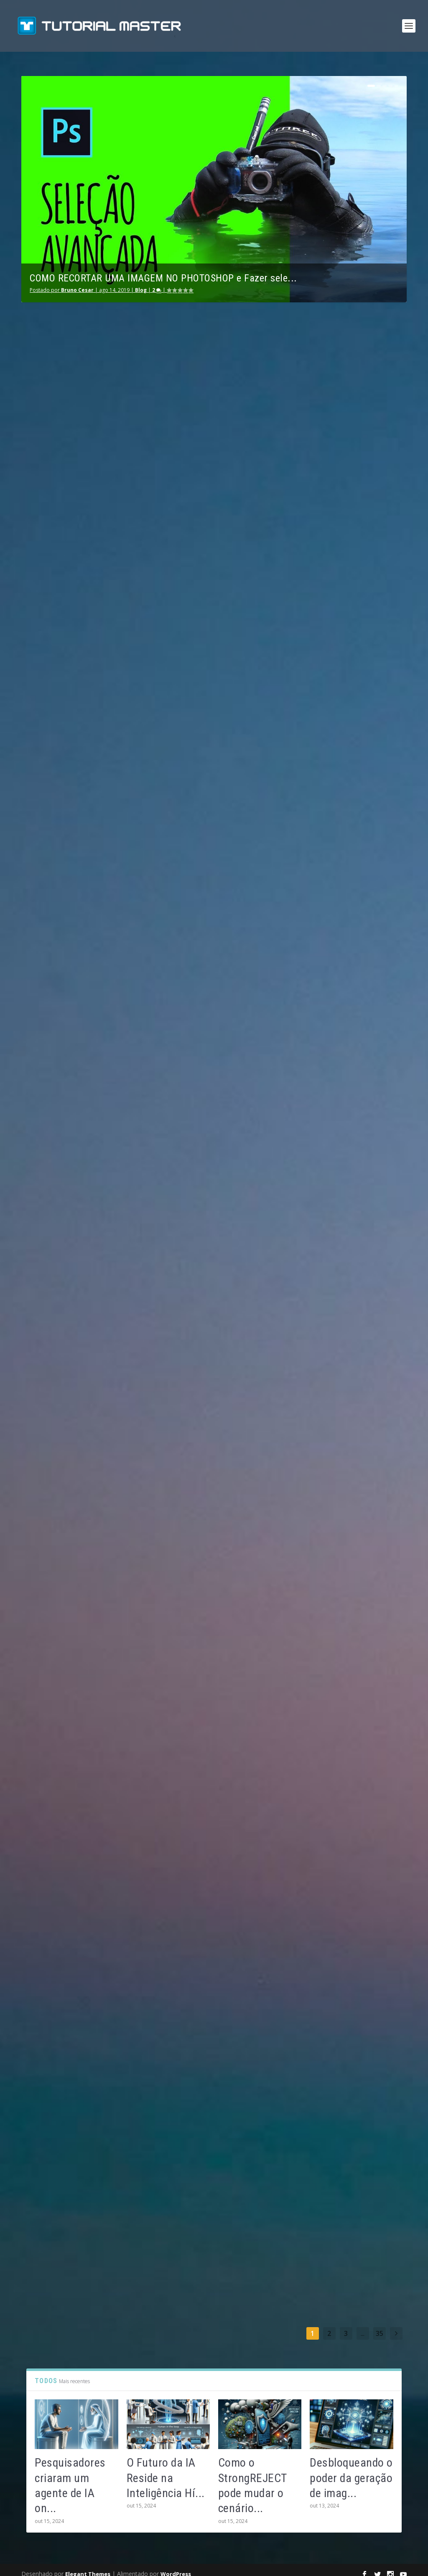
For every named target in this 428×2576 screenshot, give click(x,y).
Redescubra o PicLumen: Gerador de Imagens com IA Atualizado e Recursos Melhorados (82, 1401)
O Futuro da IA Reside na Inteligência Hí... (166, 2470)
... (362, 2325)
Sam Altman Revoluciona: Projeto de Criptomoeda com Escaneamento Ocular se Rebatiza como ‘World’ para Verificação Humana (342, 1709)
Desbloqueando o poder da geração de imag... (351, 2470)
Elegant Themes (87, 2566)
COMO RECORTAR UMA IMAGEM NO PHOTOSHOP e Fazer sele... (163, 270)
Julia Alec (52, 1155)
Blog (141, 282)
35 (379, 2325)
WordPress (175, 2566)
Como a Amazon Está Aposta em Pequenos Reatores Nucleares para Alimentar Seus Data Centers (213, 2057)
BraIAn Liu (53, 485)
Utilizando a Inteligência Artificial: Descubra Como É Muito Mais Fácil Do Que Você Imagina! (213, 423)
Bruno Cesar (77, 282)
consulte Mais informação (63, 611)
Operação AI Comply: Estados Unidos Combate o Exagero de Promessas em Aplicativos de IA (80, 2091)
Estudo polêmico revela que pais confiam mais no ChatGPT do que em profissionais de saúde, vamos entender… (340, 1109)
